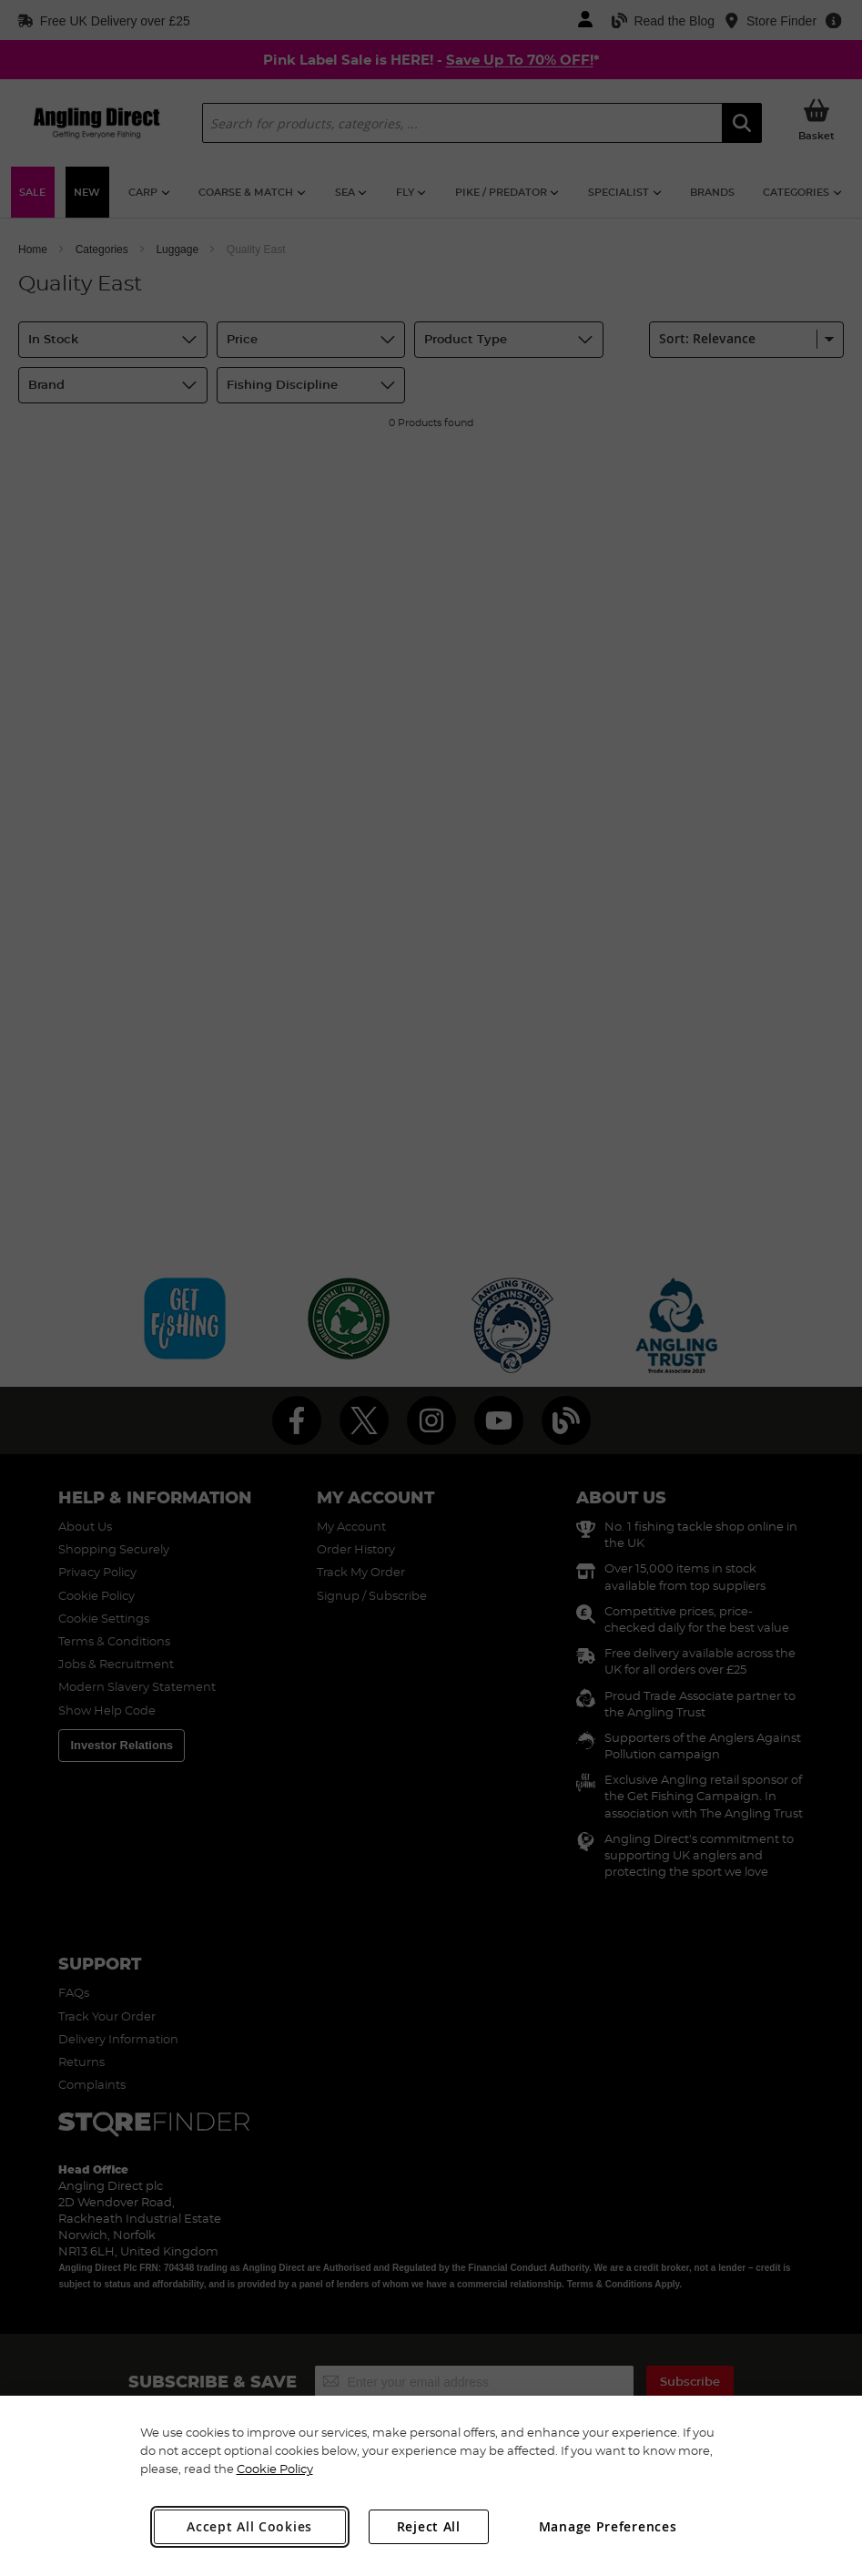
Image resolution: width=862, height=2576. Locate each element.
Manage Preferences (608, 2526)
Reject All (429, 2526)
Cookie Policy (275, 2468)
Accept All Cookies (249, 2526)
